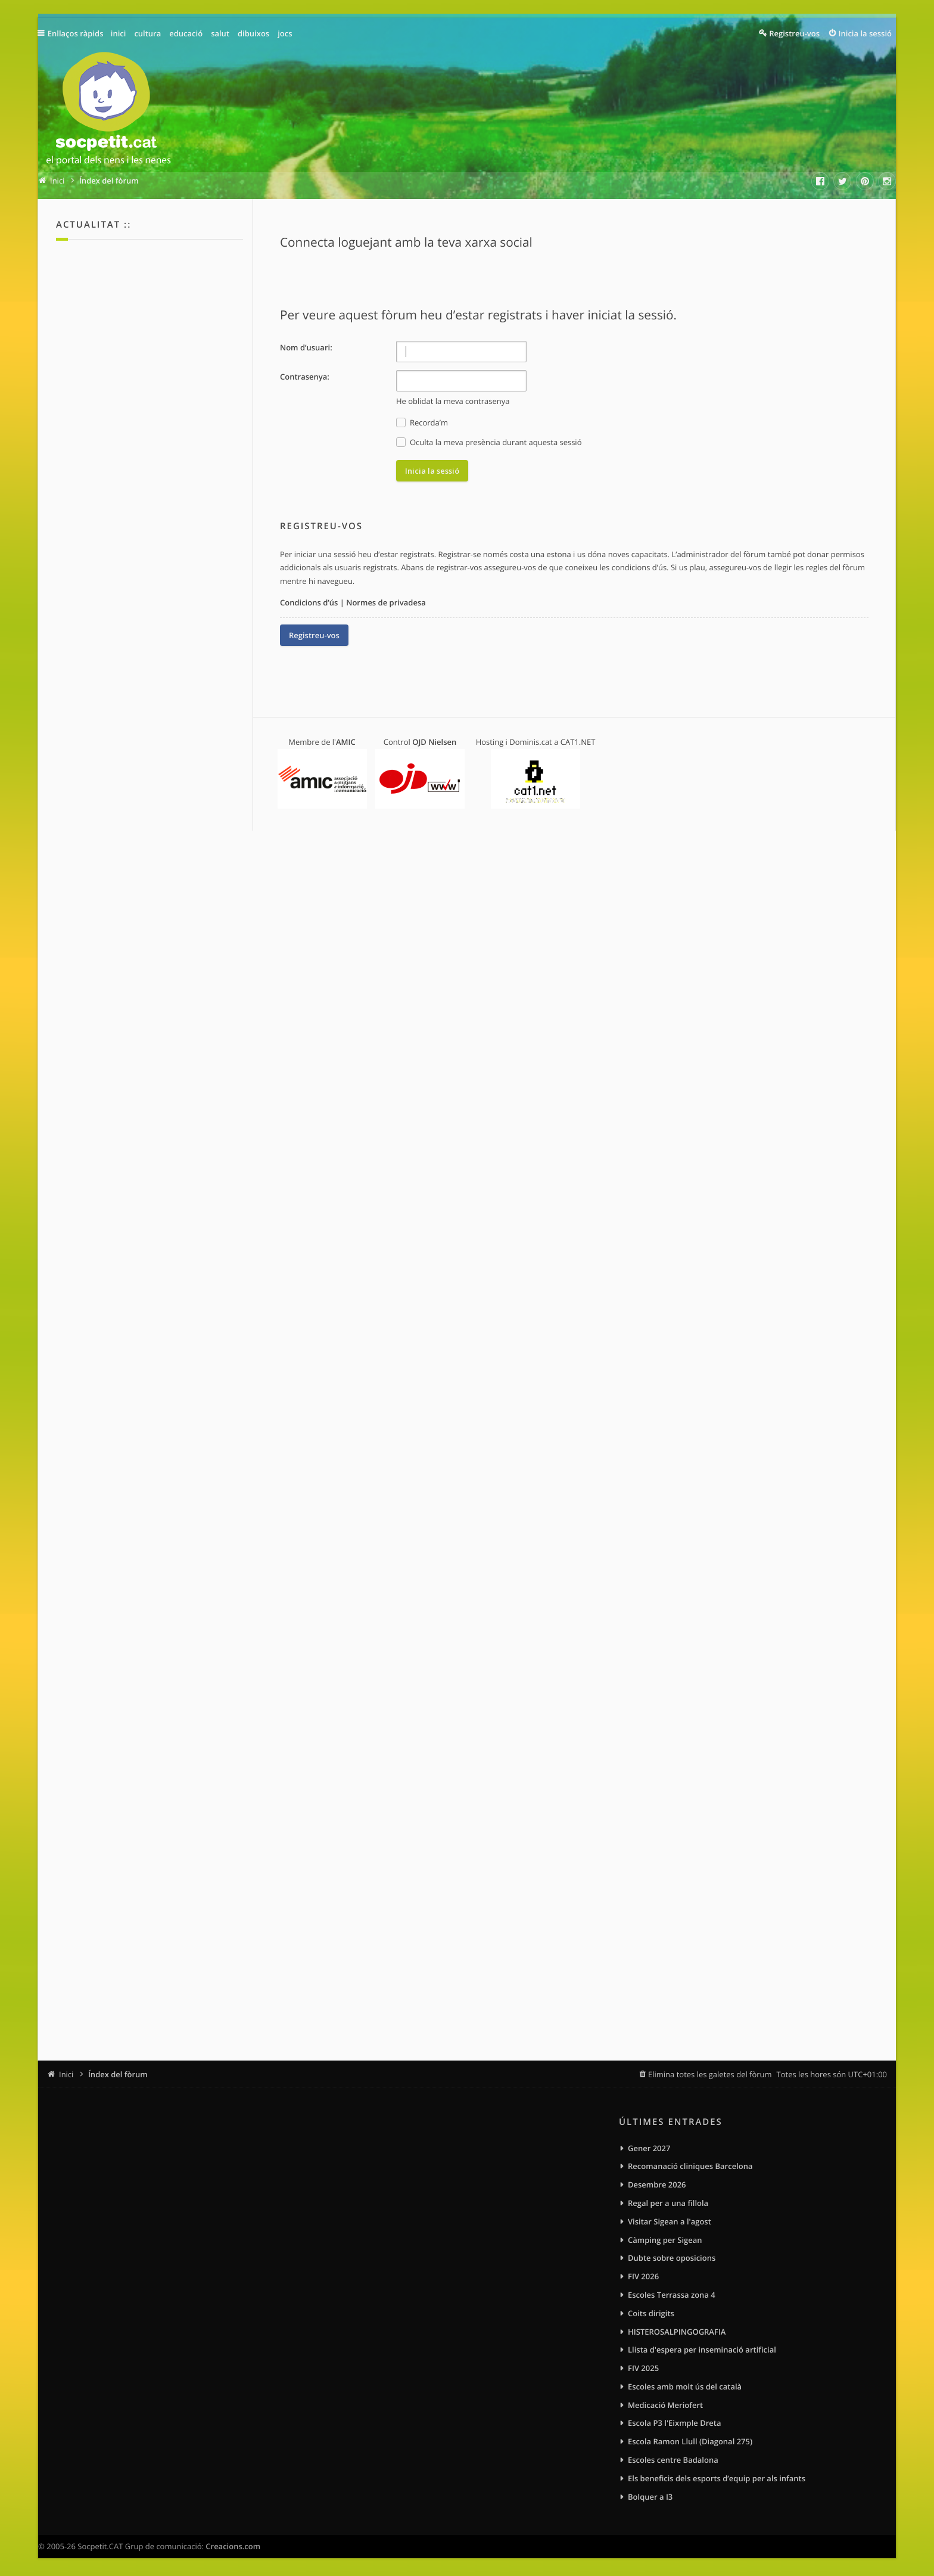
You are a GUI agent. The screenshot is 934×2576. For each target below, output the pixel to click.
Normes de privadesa (386, 602)
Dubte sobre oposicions (671, 2257)
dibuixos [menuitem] (255, 33)
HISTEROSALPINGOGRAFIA (677, 2331)
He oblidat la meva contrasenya (453, 401)
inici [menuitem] (120, 33)
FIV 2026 (643, 2276)
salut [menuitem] (222, 33)
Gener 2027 (649, 2148)
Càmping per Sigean (665, 2240)
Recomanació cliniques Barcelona (690, 2166)
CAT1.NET (578, 742)
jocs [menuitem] (287, 33)
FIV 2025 (643, 2368)
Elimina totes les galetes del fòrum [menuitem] (710, 2074)
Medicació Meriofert (665, 2405)
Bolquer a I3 (650, 2496)
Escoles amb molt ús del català (685, 2386)
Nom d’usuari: (306, 347)
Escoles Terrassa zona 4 (671, 2294)
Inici (66, 2074)
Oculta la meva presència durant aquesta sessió (488, 442)
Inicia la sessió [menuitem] (865, 33)
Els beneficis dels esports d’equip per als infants (716, 2478)
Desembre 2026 (657, 2184)
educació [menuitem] (188, 33)
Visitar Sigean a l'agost (669, 2221)
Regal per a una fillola (668, 2203)
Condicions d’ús (309, 602)
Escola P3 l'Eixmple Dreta (674, 2422)
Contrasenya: (304, 376)
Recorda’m (422, 423)
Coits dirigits (651, 2313)
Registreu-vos (314, 635)
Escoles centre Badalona (673, 2459)
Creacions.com (233, 2546)
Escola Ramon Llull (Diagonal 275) (690, 2441)
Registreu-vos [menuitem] (794, 33)
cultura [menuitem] (149, 33)
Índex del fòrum (118, 2074)
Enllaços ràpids (77, 33)
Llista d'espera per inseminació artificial (702, 2349)
